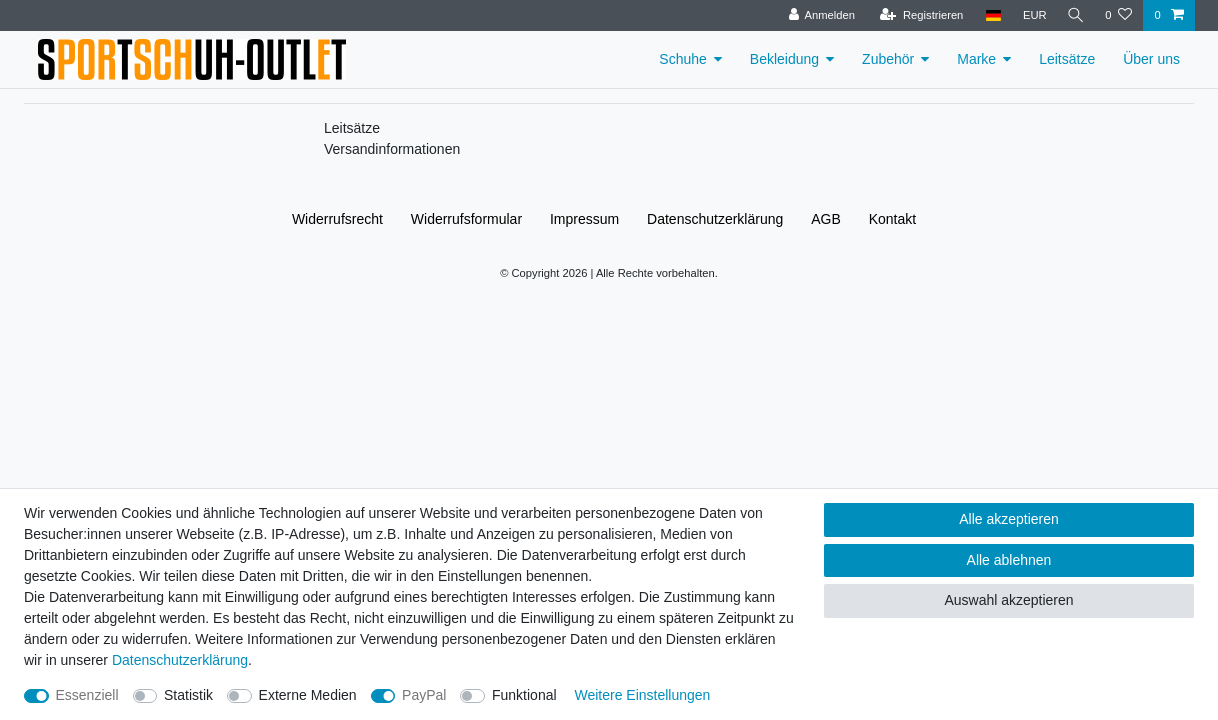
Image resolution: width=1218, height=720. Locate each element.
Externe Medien (308, 695)
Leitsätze (1067, 59)
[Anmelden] (818, 15)
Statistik (188, 695)
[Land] (989, 15)
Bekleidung (784, 59)
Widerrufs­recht (337, 219)
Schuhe (682, 59)
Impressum (584, 219)
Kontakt (892, 219)
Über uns (1151, 59)
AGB (826, 219)
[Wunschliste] (1118, 15)
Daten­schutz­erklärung (715, 219)
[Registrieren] (917, 15)
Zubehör (888, 59)
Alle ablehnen (1009, 560)
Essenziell (87, 695)
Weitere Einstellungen (642, 695)
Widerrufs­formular (466, 219)
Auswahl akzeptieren (1008, 600)
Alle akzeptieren (1009, 519)
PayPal (424, 695)
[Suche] (1074, 15)
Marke (976, 59)
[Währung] (1031, 15)
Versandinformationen (392, 149)
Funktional (524, 695)
